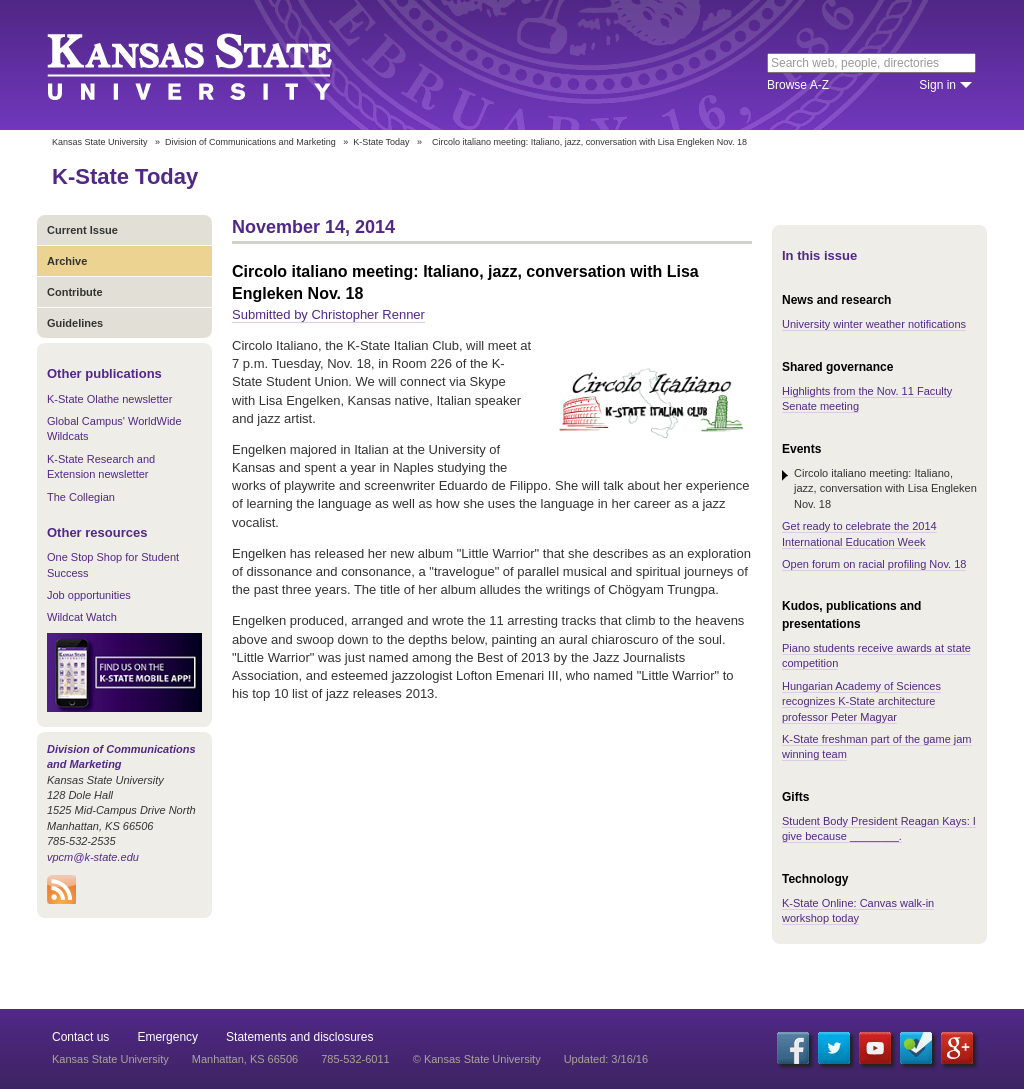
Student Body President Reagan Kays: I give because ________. (879, 828)
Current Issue (82, 230)
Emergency (167, 1037)
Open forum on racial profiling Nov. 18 (874, 564)
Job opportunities (89, 595)
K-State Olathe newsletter (109, 399)
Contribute (75, 292)
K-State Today (381, 142)
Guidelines (75, 323)
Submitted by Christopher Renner (328, 314)
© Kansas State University (477, 1059)
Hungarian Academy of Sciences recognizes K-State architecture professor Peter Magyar (861, 701)
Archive (67, 261)
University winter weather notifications (874, 324)
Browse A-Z (798, 85)
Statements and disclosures (299, 1037)
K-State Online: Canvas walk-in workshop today (858, 910)
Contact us (80, 1037)
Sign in (937, 85)
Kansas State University (214, 65)
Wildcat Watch (82, 617)
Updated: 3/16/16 (606, 1059)
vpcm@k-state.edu (93, 857)
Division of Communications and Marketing (250, 142)
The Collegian (81, 497)
